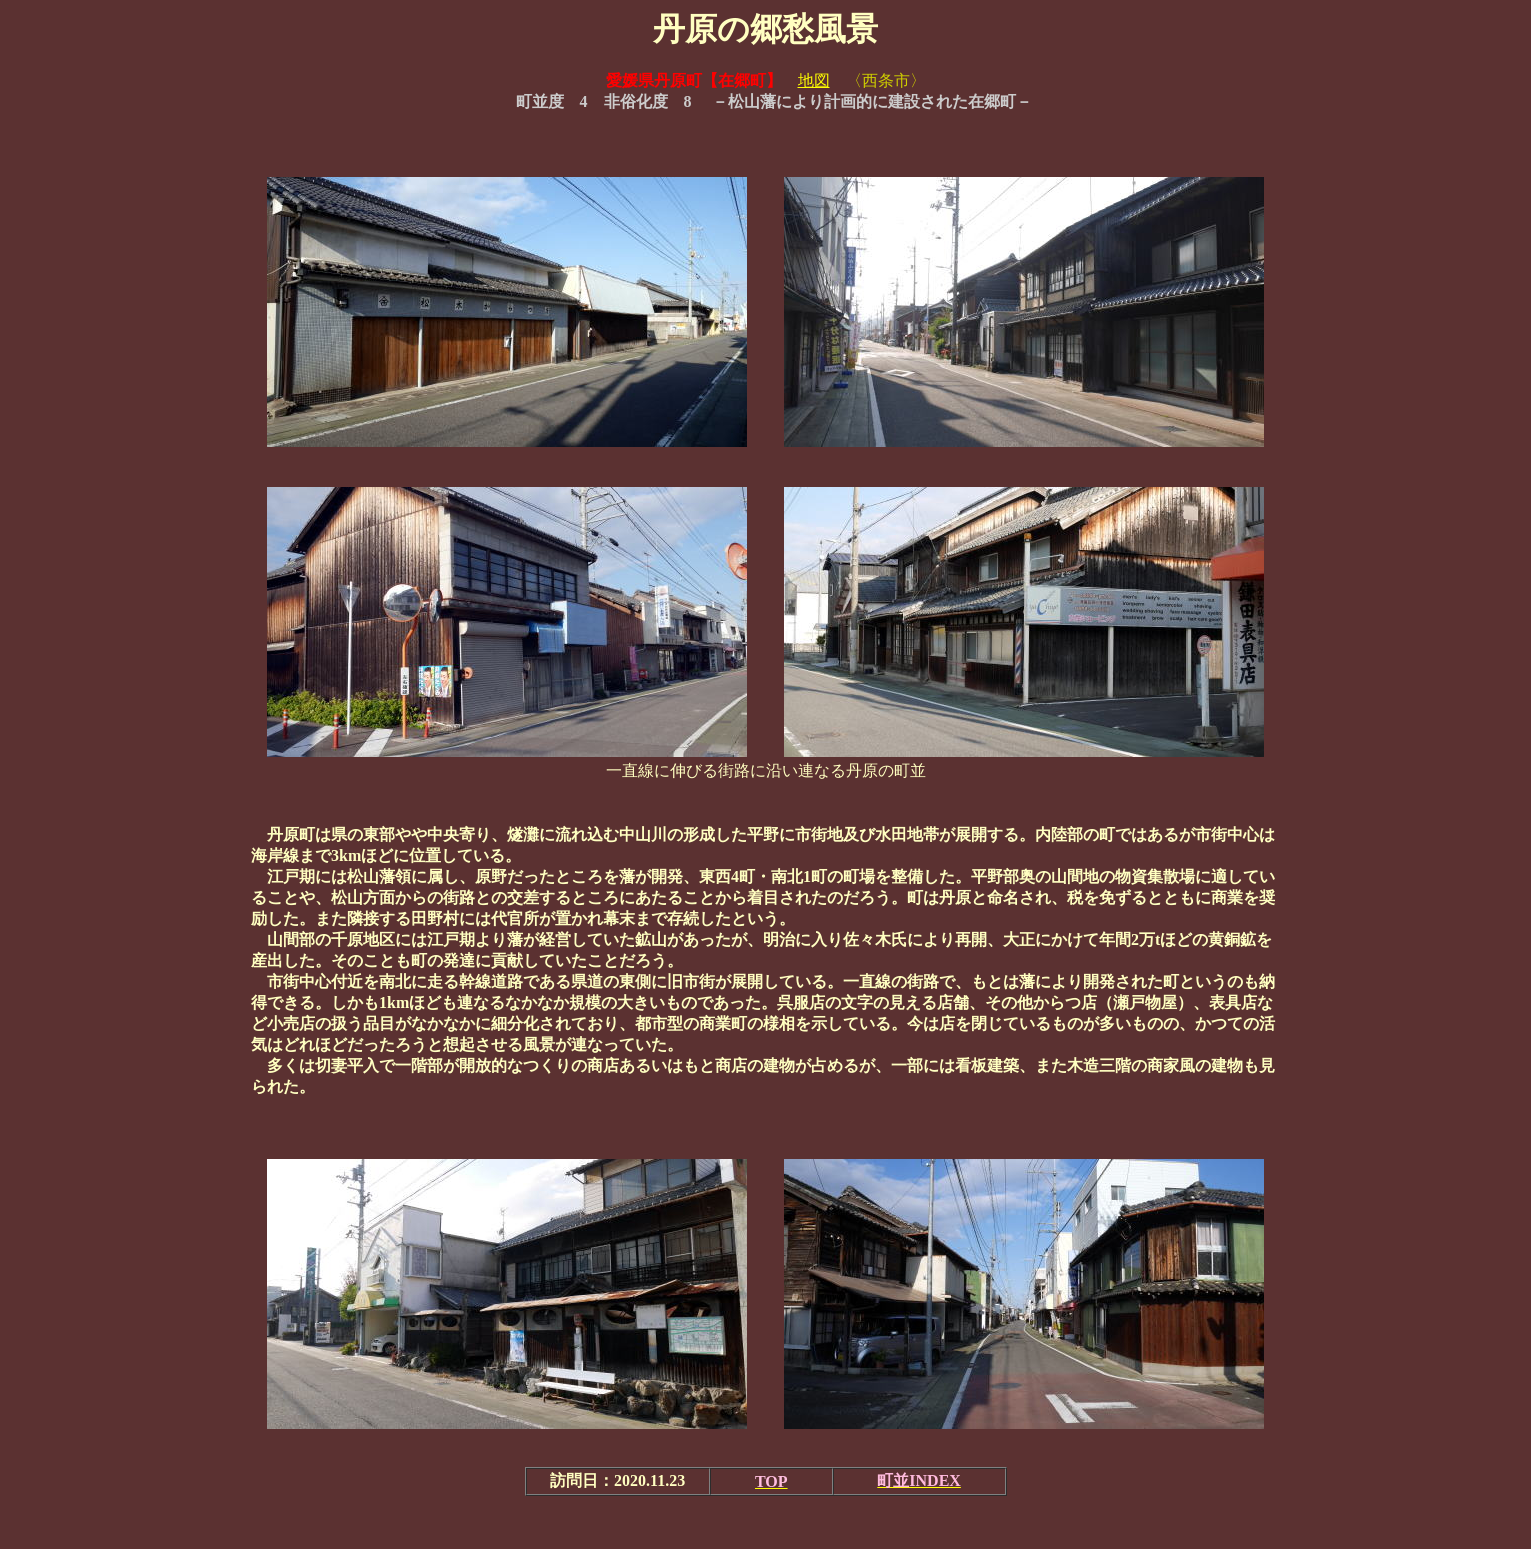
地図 (814, 80)
